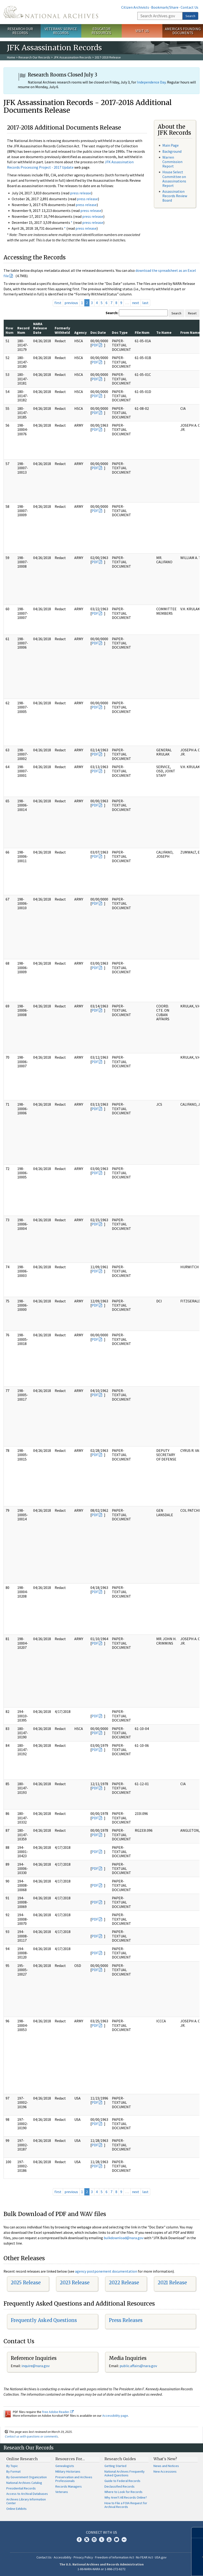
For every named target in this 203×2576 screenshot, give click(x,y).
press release (80, 193)
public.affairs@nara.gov (138, 2365)
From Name (190, 332)
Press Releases (125, 2320)
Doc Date (98, 332)
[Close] (197, 2533)
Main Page (170, 145)
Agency (80, 332)
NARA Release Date (40, 328)
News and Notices (166, 2466)
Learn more (165, 2567)
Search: (112, 312)
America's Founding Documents (183, 30)
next (135, 302)
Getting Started (115, 2466)
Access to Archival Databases (27, 2494)
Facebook (79, 2539)
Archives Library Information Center (26, 2501)
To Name (163, 332)
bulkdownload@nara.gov (123, 2237)
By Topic (12, 2466)
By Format (13, 2471)
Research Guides (120, 2458)
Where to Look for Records (123, 2492)
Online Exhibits (16, 2509)
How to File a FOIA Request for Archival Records (125, 2505)
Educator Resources (101, 30)
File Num (142, 332)
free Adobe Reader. (58, 2412)
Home (11, 57)
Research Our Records (20, 30)
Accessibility (62, 2557)
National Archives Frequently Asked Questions (124, 2473)
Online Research (22, 2458)
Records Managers (68, 2486)
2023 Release (74, 2282)
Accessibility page (115, 2415)
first (57, 302)
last (145, 302)
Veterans (61, 2492)
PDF (95, 345)
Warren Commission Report (172, 161)
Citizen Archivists (135, 7)
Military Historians (67, 2471)
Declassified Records (119, 2486)
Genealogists (64, 2466)
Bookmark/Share (164, 7)
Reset (192, 313)
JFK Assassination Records (72, 57)
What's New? (165, 2458)
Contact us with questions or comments (31, 2436)
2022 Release (124, 2282)
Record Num (23, 330)
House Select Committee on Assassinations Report (174, 179)
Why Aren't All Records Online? (125, 2497)
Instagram (94, 2539)
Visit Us (142, 30)
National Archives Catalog (24, 2483)
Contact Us (189, 7)
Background (172, 151)
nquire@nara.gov (36, 2365)
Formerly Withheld (62, 330)
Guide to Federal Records (122, 2481)
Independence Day (151, 82)
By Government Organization (26, 2477)
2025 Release (26, 2282)
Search (190, 16)
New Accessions (165, 2471)
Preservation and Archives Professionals (73, 2479)
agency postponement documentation (106, 2271)
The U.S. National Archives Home (51, 12)
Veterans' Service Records (61, 30)
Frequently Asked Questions (44, 2320)
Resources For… (70, 2458)
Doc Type (120, 332)
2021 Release (172, 2282)
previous (71, 302)
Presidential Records (21, 2488)
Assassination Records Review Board (174, 196)
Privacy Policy (83, 2557)
